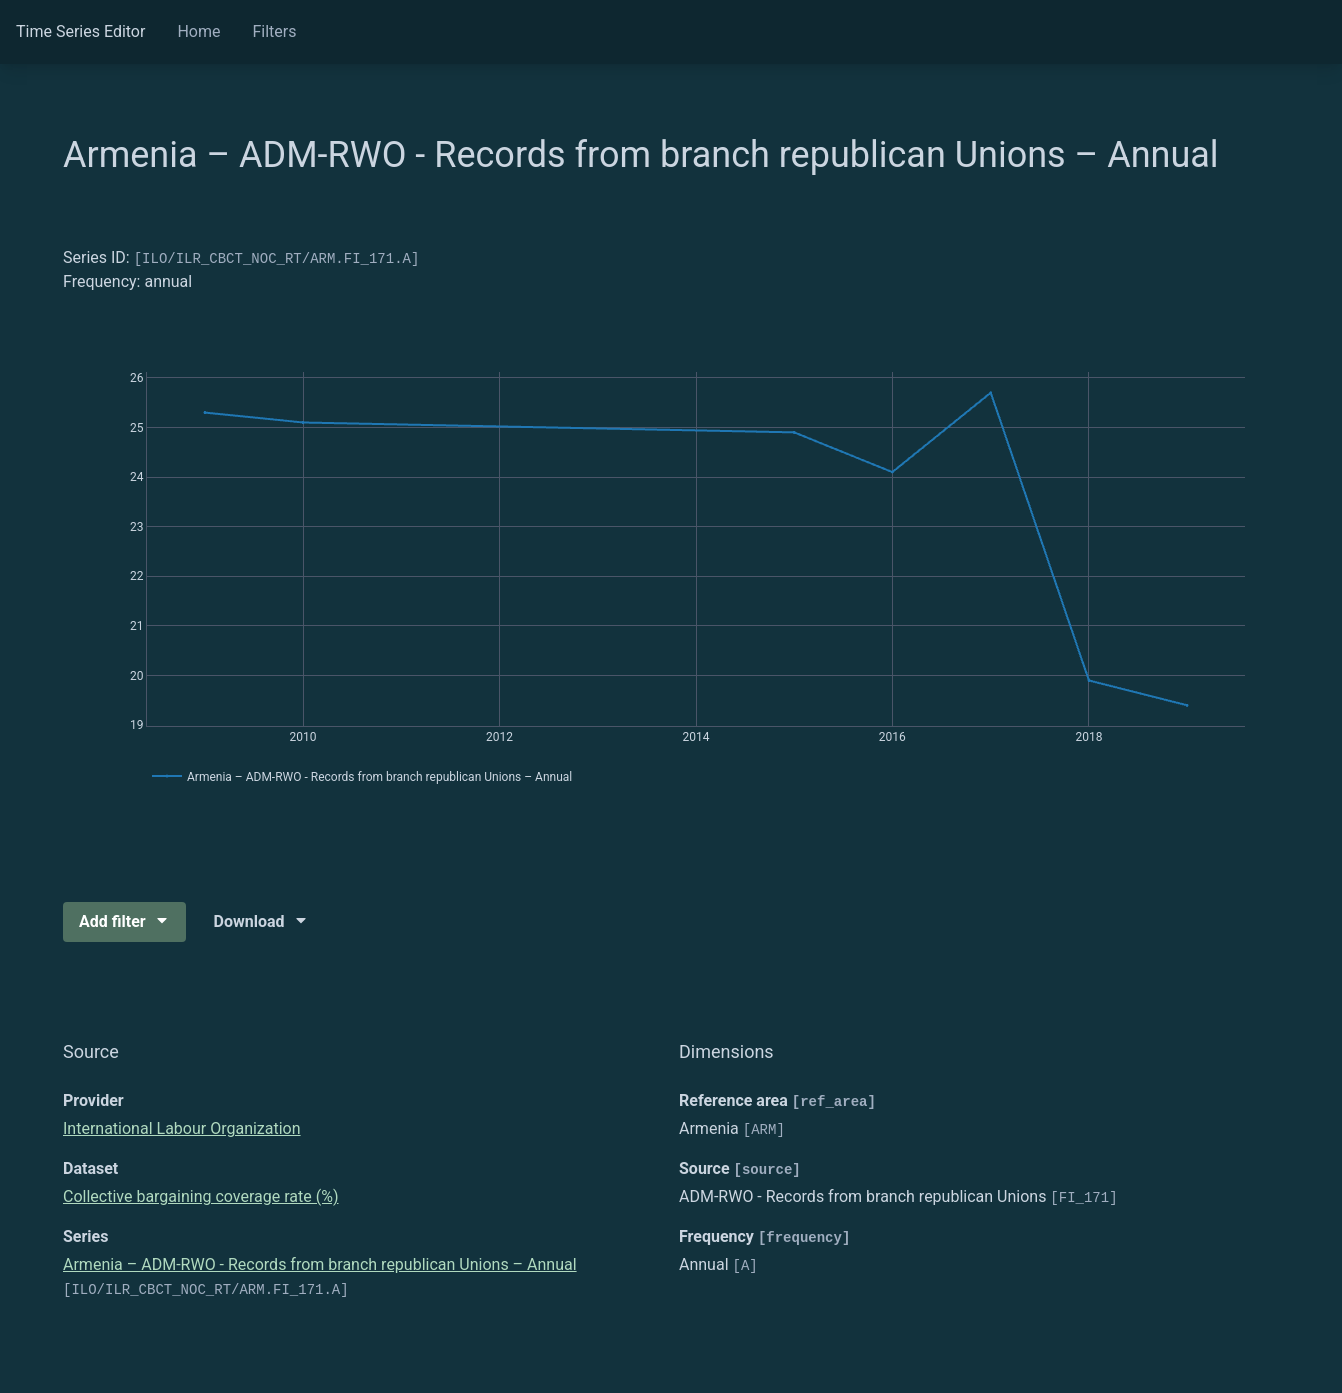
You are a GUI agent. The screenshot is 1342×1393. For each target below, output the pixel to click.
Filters (274, 31)
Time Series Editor (80, 31)
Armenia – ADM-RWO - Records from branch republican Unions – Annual (320, 1264)
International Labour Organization (182, 1128)
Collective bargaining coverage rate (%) (201, 1196)
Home (198, 31)
